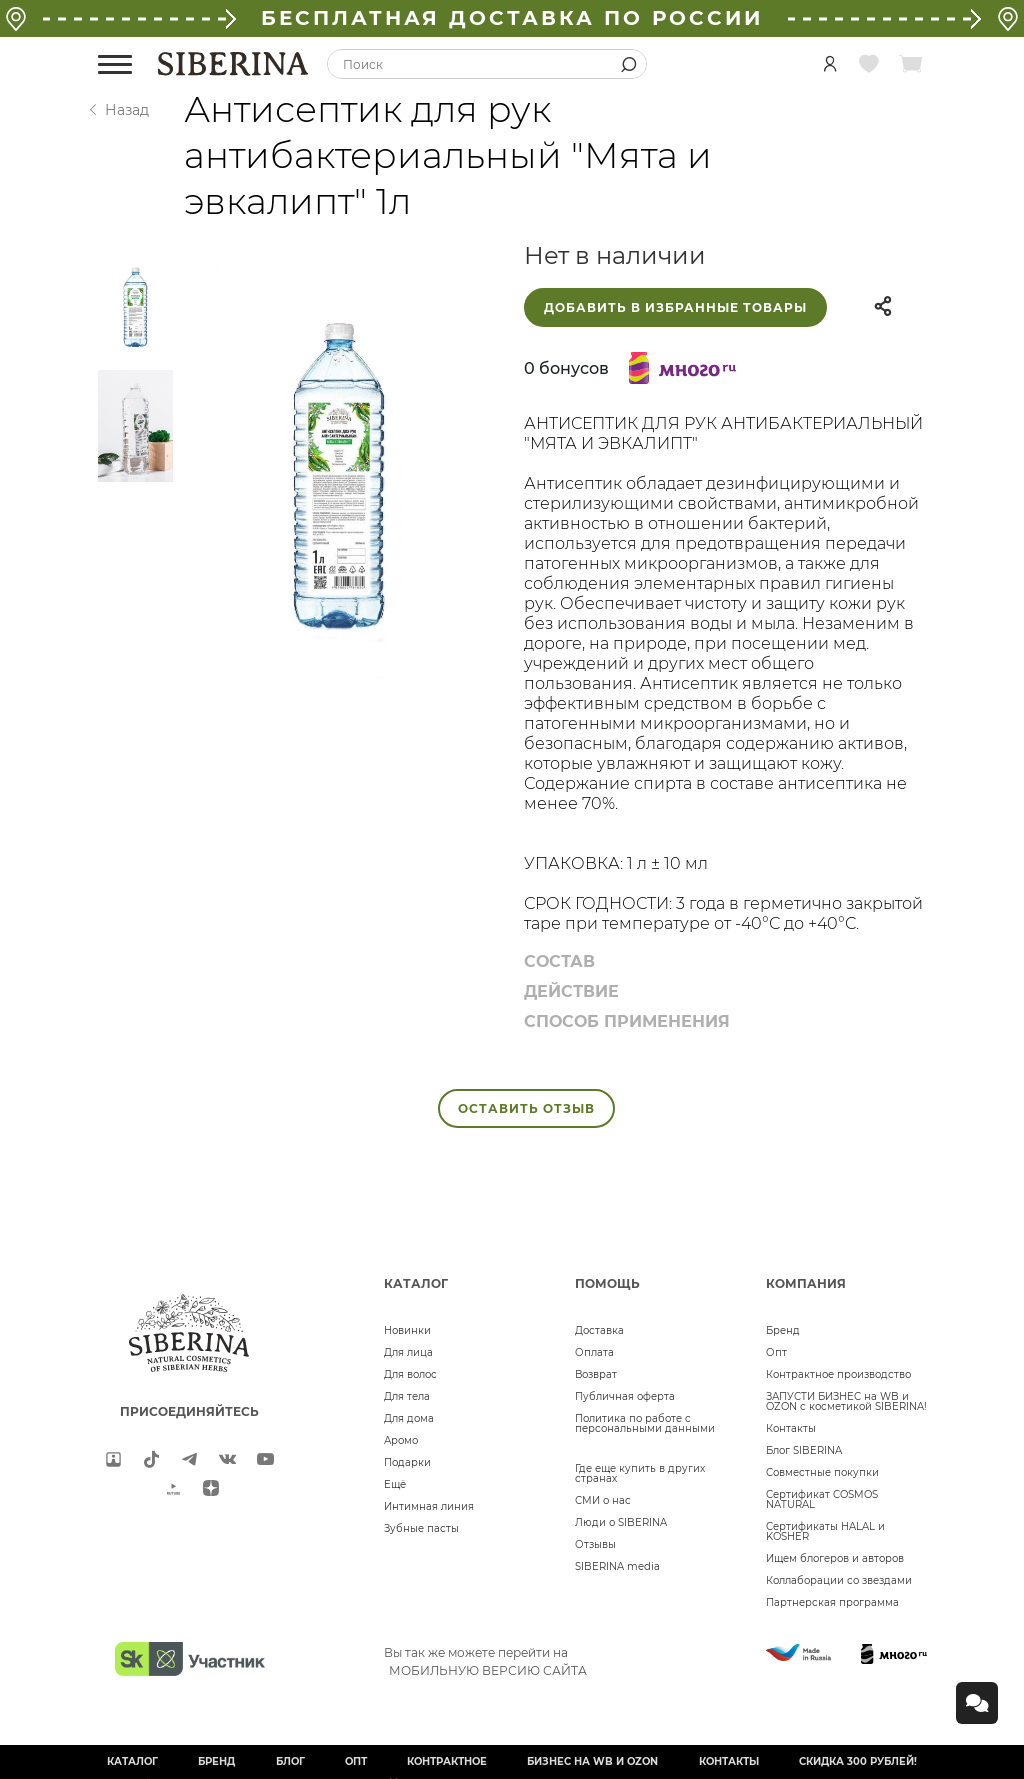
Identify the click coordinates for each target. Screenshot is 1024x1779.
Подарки (407, 1462)
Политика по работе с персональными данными (645, 1423)
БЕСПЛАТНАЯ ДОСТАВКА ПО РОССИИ (512, 18)
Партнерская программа (832, 1602)
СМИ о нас (603, 1500)
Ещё (395, 1484)
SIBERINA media (617, 1566)
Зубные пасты (421, 1528)
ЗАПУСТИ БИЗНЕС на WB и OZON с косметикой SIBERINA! (846, 1401)
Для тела (407, 1396)
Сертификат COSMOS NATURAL (822, 1499)
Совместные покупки (822, 1472)
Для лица (408, 1352)
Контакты (791, 1428)
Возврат (596, 1374)
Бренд (783, 1330)
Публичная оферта (625, 1396)
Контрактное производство (838, 1374)
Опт (776, 1352)
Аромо (401, 1440)
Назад (127, 110)
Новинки (407, 1330)
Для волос (410, 1374)
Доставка (599, 1330)
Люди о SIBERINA (621, 1522)
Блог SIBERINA (804, 1450)
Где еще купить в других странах (640, 1473)
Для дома (409, 1418)
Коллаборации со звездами (839, 1580)
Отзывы (595, 1544)
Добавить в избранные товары (675, 307)
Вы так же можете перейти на (485, 1661)
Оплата (594, 1352)
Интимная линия (429, 1506)
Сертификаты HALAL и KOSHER (825, 1531)
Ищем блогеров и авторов (835, 1558)
